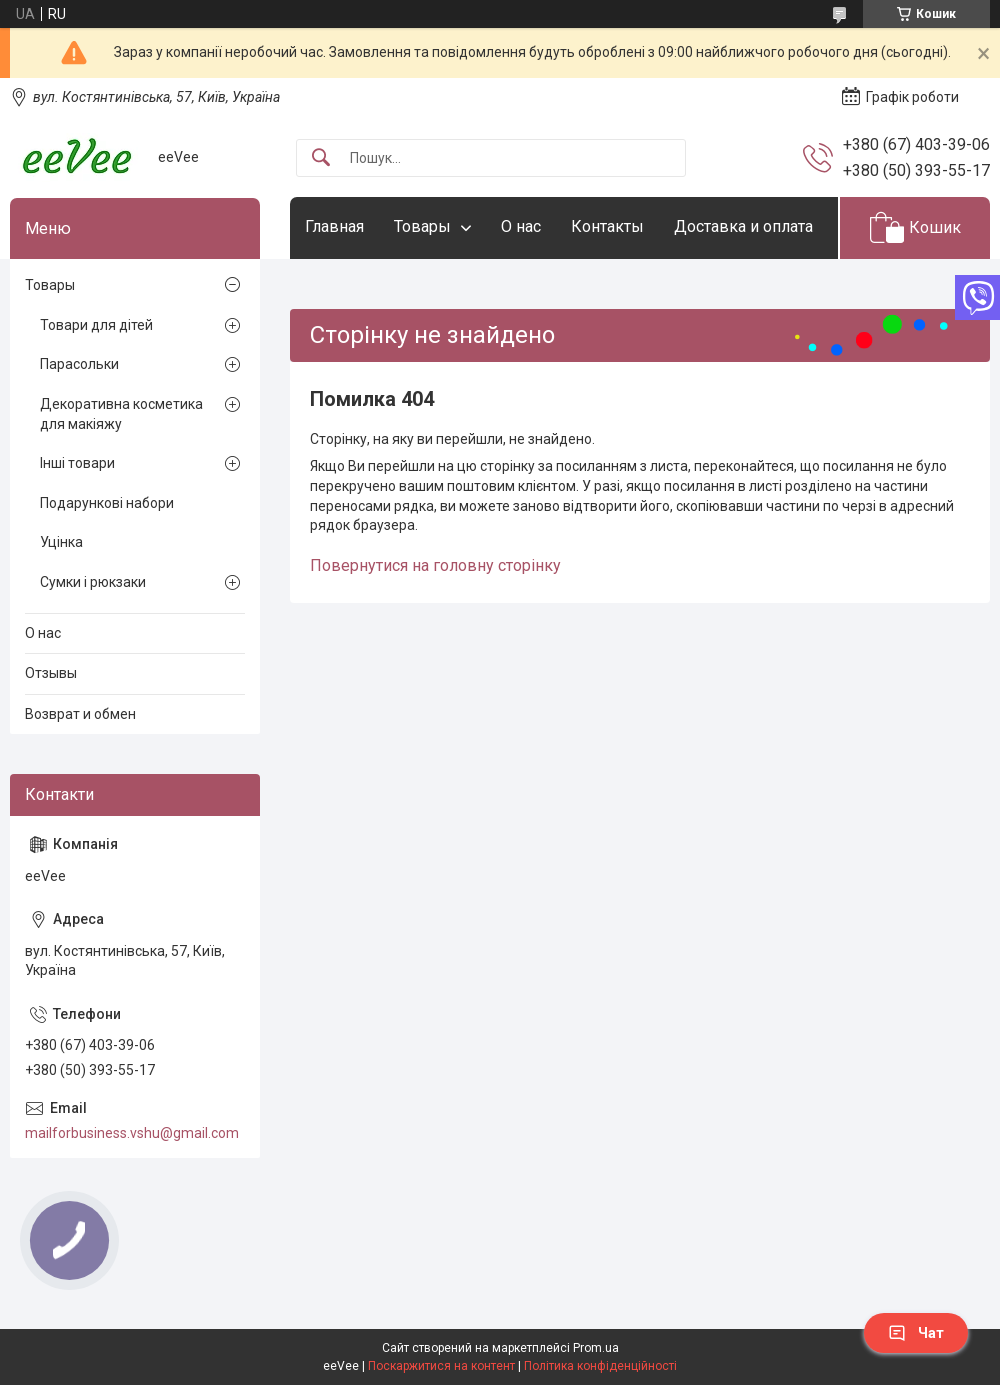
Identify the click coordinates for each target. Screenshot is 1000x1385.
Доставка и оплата (743, 226)
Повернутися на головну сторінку (435, 565)
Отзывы (51, 673)
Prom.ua (596, 1348)
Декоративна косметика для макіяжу (121, 414)
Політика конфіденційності (600, 1366)
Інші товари (77, 463)
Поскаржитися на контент (441, 1366)
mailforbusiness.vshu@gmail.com (132, 1133)
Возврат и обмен (80, 714)
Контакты (607, 226)
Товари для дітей (96, 325)
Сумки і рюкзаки (93, 582)
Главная (334, 226)
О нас (521, 226)
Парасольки (79, 364)
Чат (916, 1333)
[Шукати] (321, 158)
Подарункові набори (107, 503)
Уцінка (61, 542)
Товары (422, 226)
